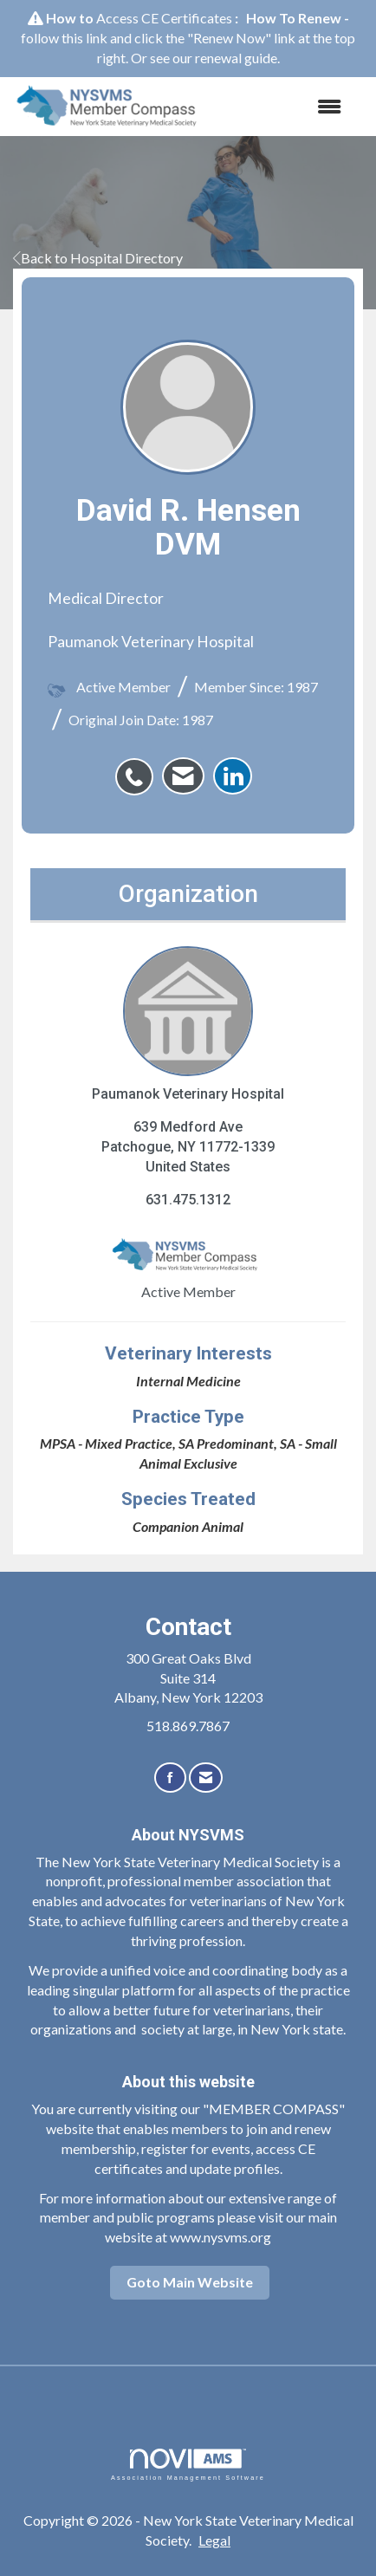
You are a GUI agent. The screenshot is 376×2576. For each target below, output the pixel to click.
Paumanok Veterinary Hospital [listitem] (188, 1024)
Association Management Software (188, 2465)
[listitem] (138, 767)
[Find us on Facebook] (170, 1777)
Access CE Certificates (164, 18)
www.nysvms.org (220, 2237)
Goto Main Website (189, 2282)
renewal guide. (237, 57)
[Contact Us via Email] (206, 1777)
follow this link (64, 37)
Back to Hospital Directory (98, 258)
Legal (214, 2540)
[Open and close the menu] (283, 107)
